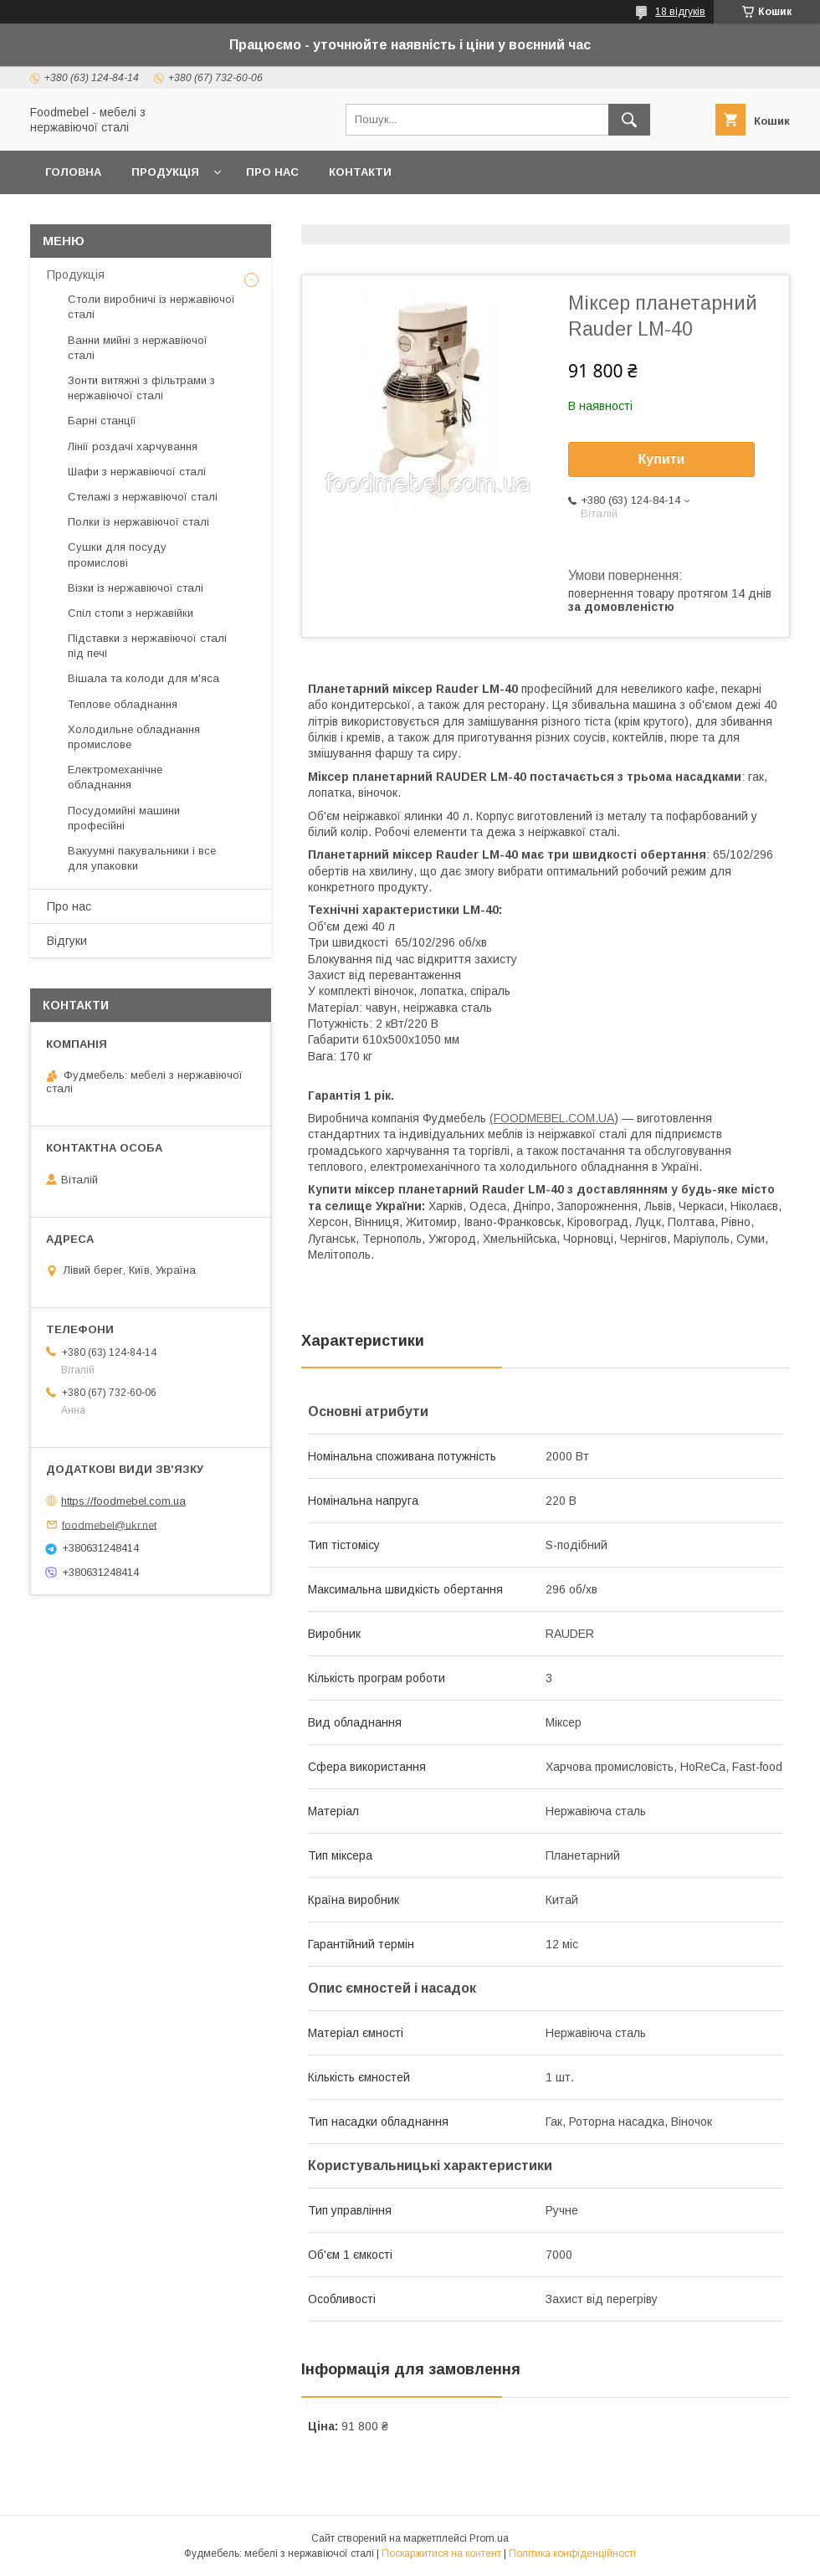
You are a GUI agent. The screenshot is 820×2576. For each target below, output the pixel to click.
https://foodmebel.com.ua (123, 1501)
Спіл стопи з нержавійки (130, 613)
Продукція (165, 172)
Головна (73, 172)
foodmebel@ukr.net (109, 1524)
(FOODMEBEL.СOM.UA (551, 1118)
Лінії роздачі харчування (132, 446)
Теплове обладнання (122, 704)
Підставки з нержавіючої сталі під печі (147, 645)
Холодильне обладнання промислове (134, 737)
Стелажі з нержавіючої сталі (143, 496)
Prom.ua (489, 2538)
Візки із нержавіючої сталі (135, 588)
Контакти (360, 172)
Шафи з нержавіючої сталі (137, 471)
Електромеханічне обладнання (115, 777)
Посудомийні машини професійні (124, 818)
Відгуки (67, 940)
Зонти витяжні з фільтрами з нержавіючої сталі (141, 388)
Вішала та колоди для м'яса (143, 678)
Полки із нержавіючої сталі (138, 522)
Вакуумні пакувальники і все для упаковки (142, 858)
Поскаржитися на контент (441, 2553)
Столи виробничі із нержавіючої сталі (151, 307)
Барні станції (102, 420)
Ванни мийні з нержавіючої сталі (138, 348)
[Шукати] (629, 120)
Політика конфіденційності (572, 2553)
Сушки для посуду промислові (117, 554)
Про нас (272, 172)
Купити (661, 459)
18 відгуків (680, 12)
